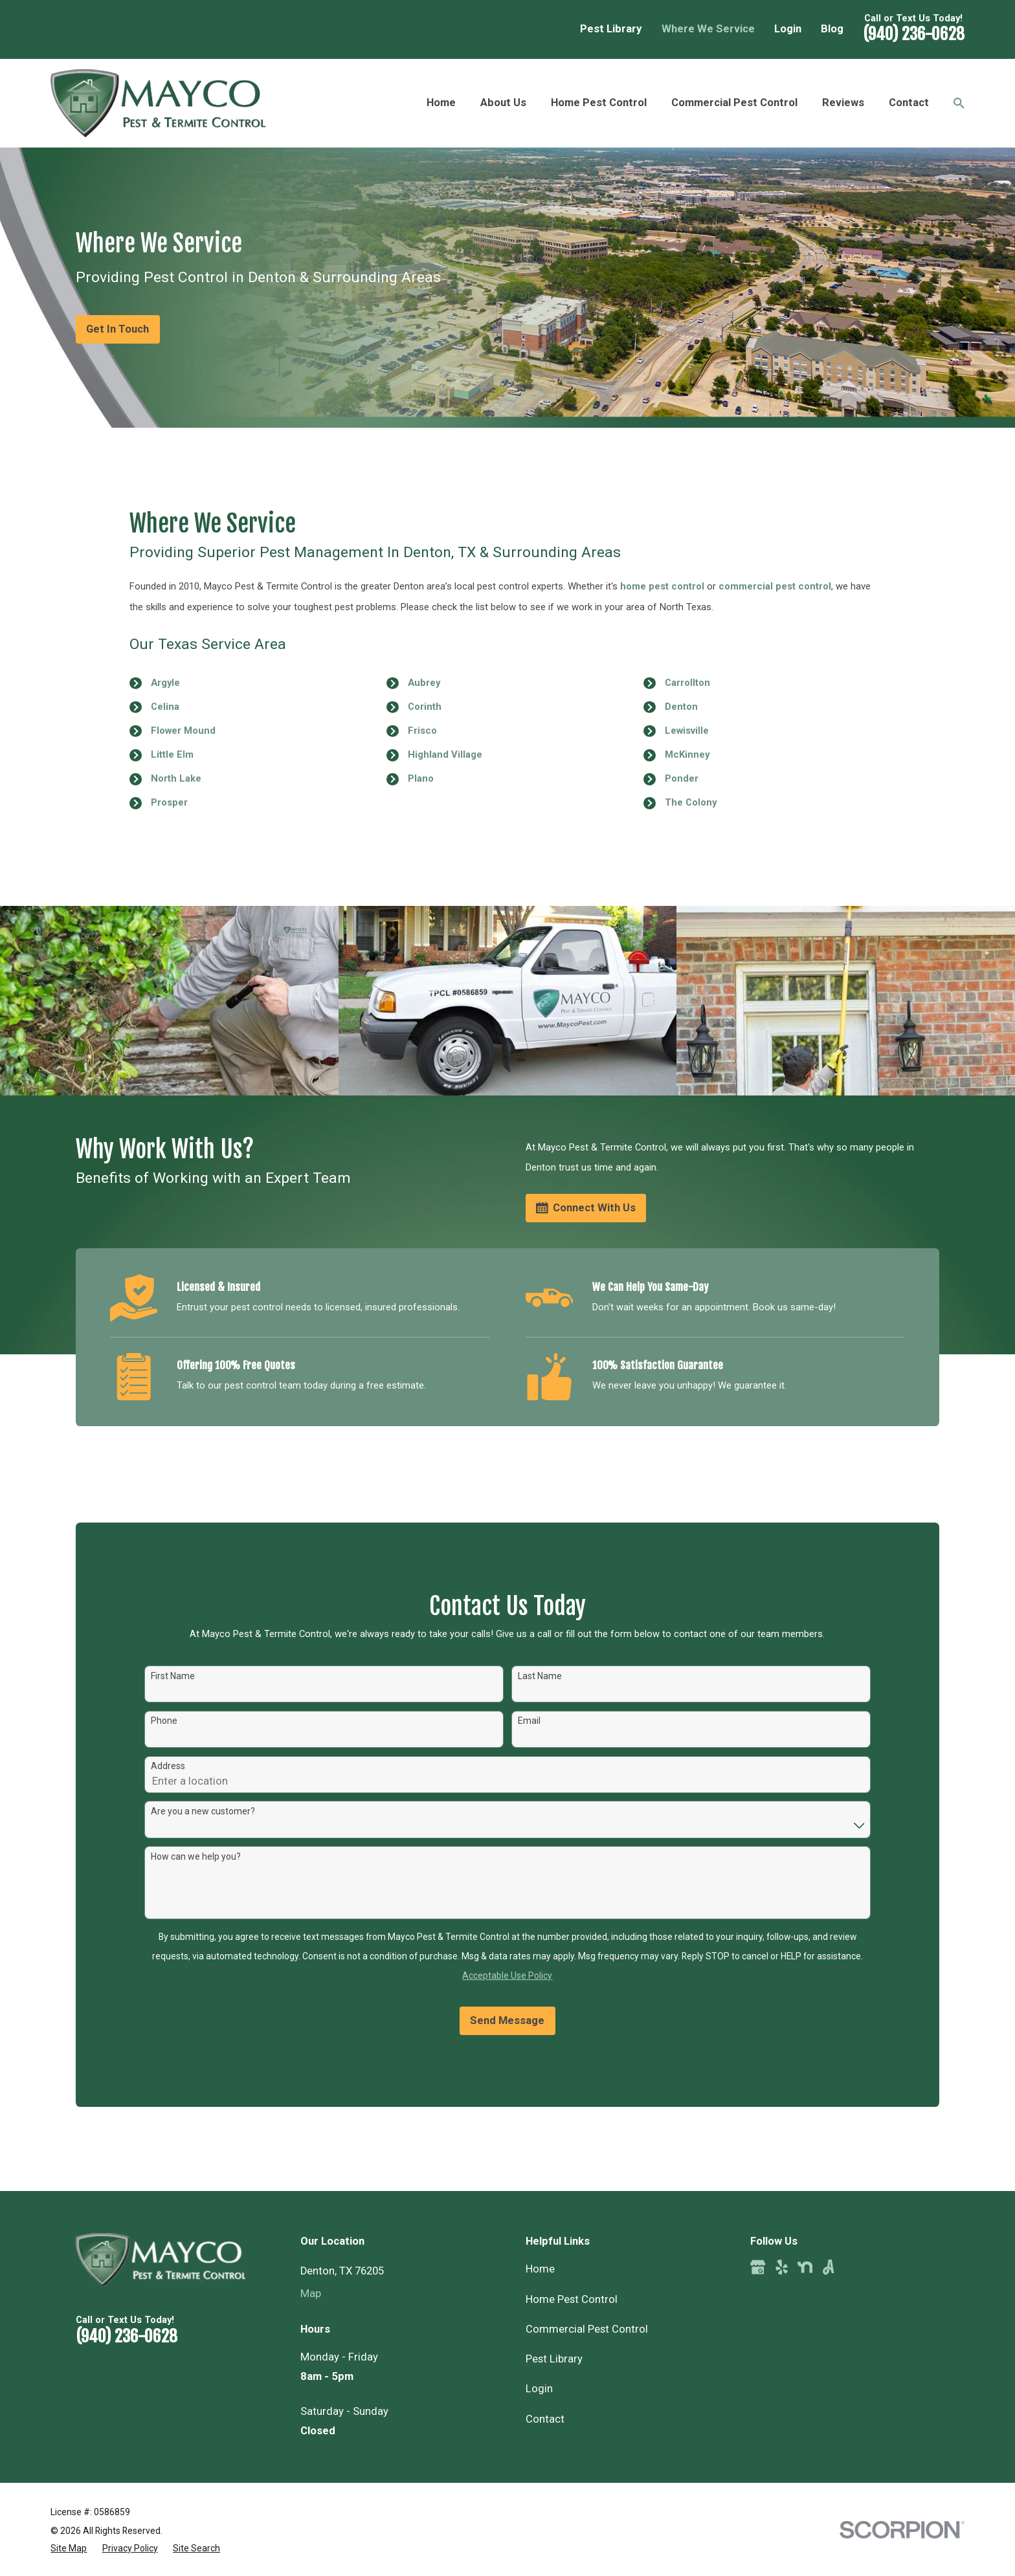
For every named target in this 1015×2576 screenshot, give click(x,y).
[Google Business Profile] (757, 2267)
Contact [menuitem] (909, 102)
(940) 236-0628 (914, 34)
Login (787, 29)
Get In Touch (117, 329)
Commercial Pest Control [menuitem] (734, 102)
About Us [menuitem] (503, 102)
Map (310, 2293)
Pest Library (610, 29)
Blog (832, 29)
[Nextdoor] (805, 2267)
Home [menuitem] (441, 102)
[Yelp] (781, 2267)
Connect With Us (585, 1208)
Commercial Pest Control (587, 2329)
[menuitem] (68, 2548)
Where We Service (708, 29)
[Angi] (828, 2267)
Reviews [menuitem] (843, 102)
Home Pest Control (572, 2299)
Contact (545, 2419)
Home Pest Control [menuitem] (599, 102)
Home (540, 2269)
